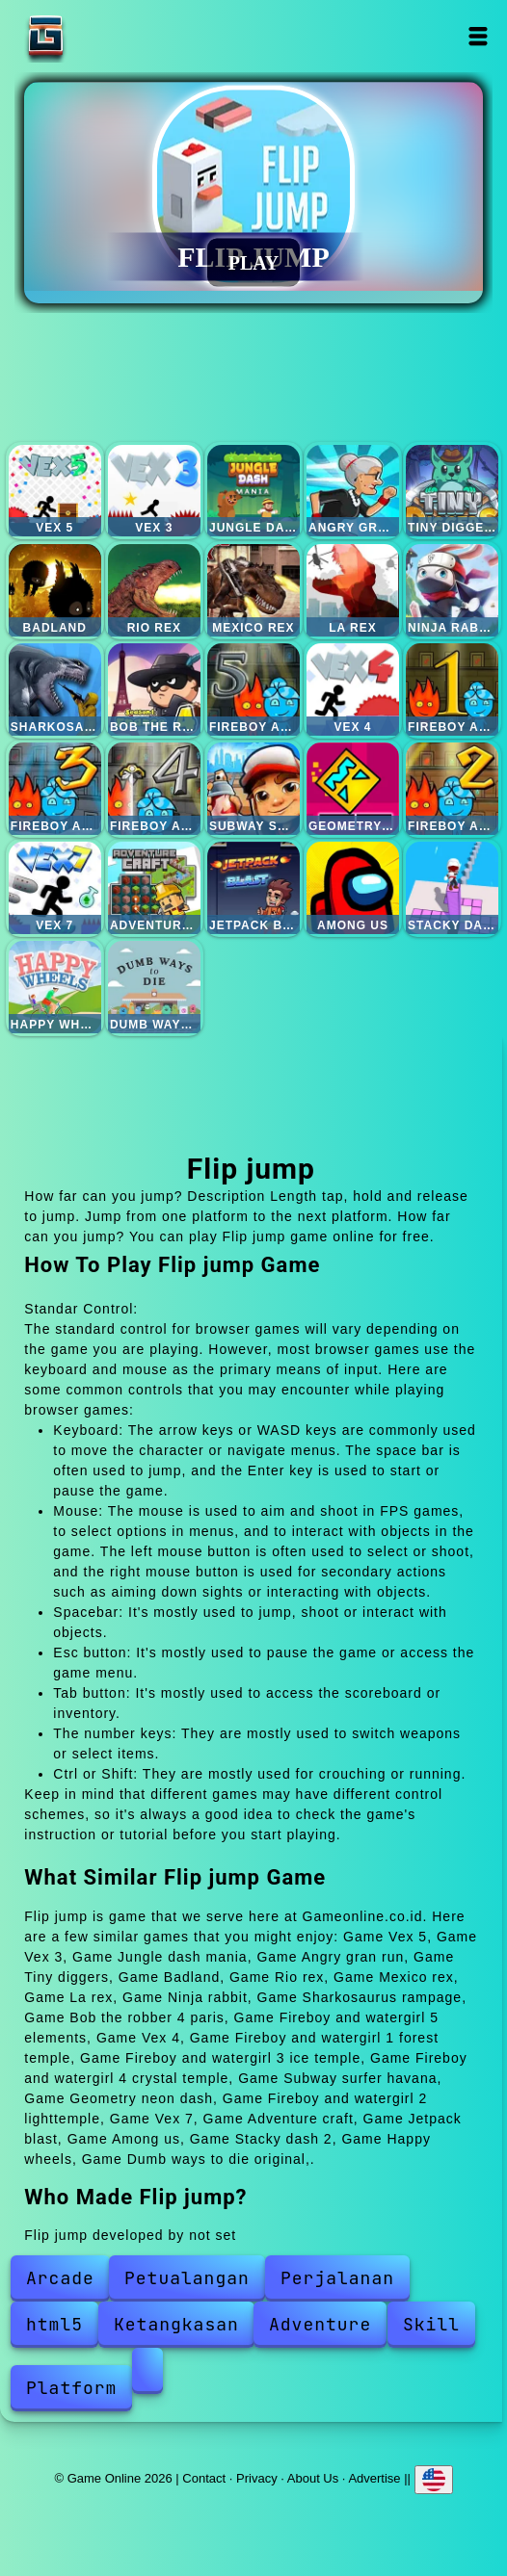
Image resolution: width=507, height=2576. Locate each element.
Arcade (60, 2278)
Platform (71, 2388)
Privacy (257, 2477)
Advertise (374, 2477)
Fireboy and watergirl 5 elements (253, 689)
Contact (204, 2477)
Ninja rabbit (452, 590)
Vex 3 (154, 491)
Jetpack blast (253, 888)
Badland (55, 590)
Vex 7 (55, 888)
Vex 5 (55, 491)
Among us (353, 888)
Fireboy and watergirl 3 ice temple (55, 788)
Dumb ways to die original (154, 987)
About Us (312, 2477)
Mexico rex (253, 590)
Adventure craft (154, 888)
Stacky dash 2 (452, 888)
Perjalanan (337, 2278)
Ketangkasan (176, 2324)
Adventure (320, 2324)
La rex (353, 590)
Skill (431, 2324)
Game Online (106, 36)
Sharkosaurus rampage (55, 689)
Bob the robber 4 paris (154, 689)
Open (477, 36)
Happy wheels (55, 987)
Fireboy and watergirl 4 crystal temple (154, 788)
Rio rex (154, 590)
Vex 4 (353, 689)
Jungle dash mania (253, 491)
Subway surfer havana (253, 788)
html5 (54, 2324)
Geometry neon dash (353, 788)
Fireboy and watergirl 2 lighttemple (452, 788)
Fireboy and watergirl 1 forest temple (452, 689)
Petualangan (187, 2278)
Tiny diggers (452, 491)
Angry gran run (353, 491)
